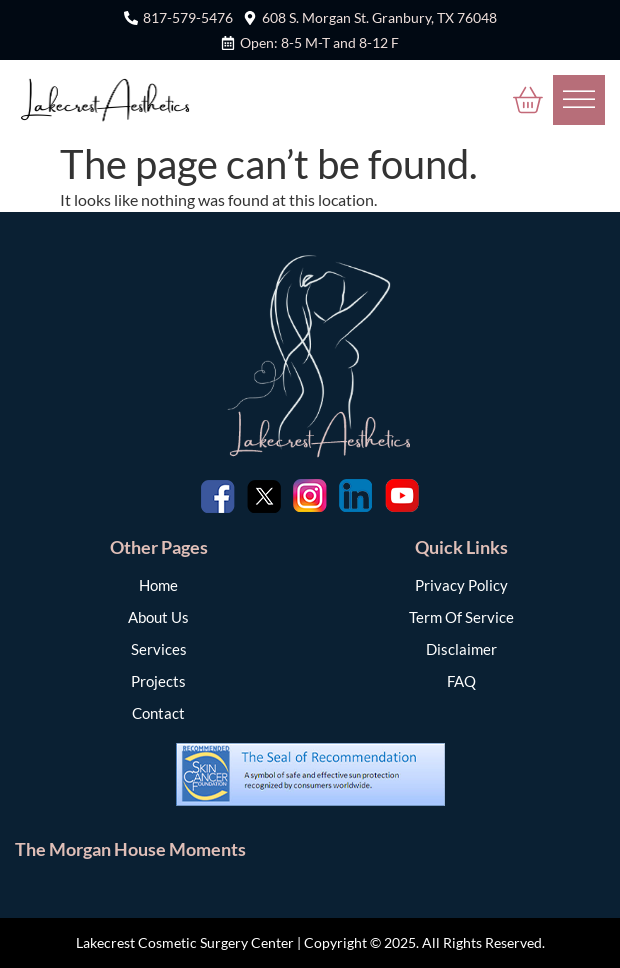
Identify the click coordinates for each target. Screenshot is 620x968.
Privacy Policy (461, 585)
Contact (158, 713)
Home (158, 585)
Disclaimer (461, 649)
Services (159, 649)
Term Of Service (461, 617)
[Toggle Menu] (579, 99)
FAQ (461, 681)
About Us (158, 617)
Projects (158, 681)
